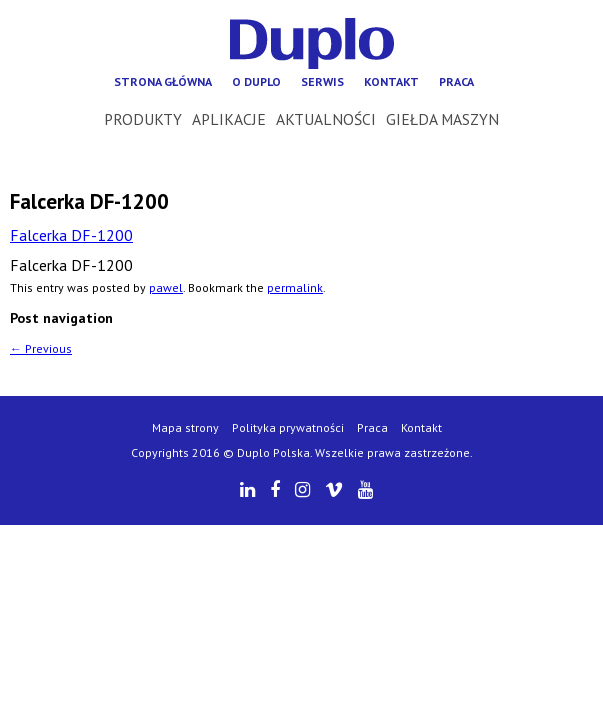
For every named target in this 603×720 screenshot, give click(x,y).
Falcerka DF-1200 (71, 235)
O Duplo (256, 81)
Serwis (322, 81)
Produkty (143, 119)
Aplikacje (229, 119)
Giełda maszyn (442, 119)
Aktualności (326, 119)
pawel (166, 287)
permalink (295, 287)
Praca (456, 81)
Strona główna (163, 81)
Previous (41, 348)
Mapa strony (185, 427)
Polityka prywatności (288, 427)
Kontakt (391, 81)
